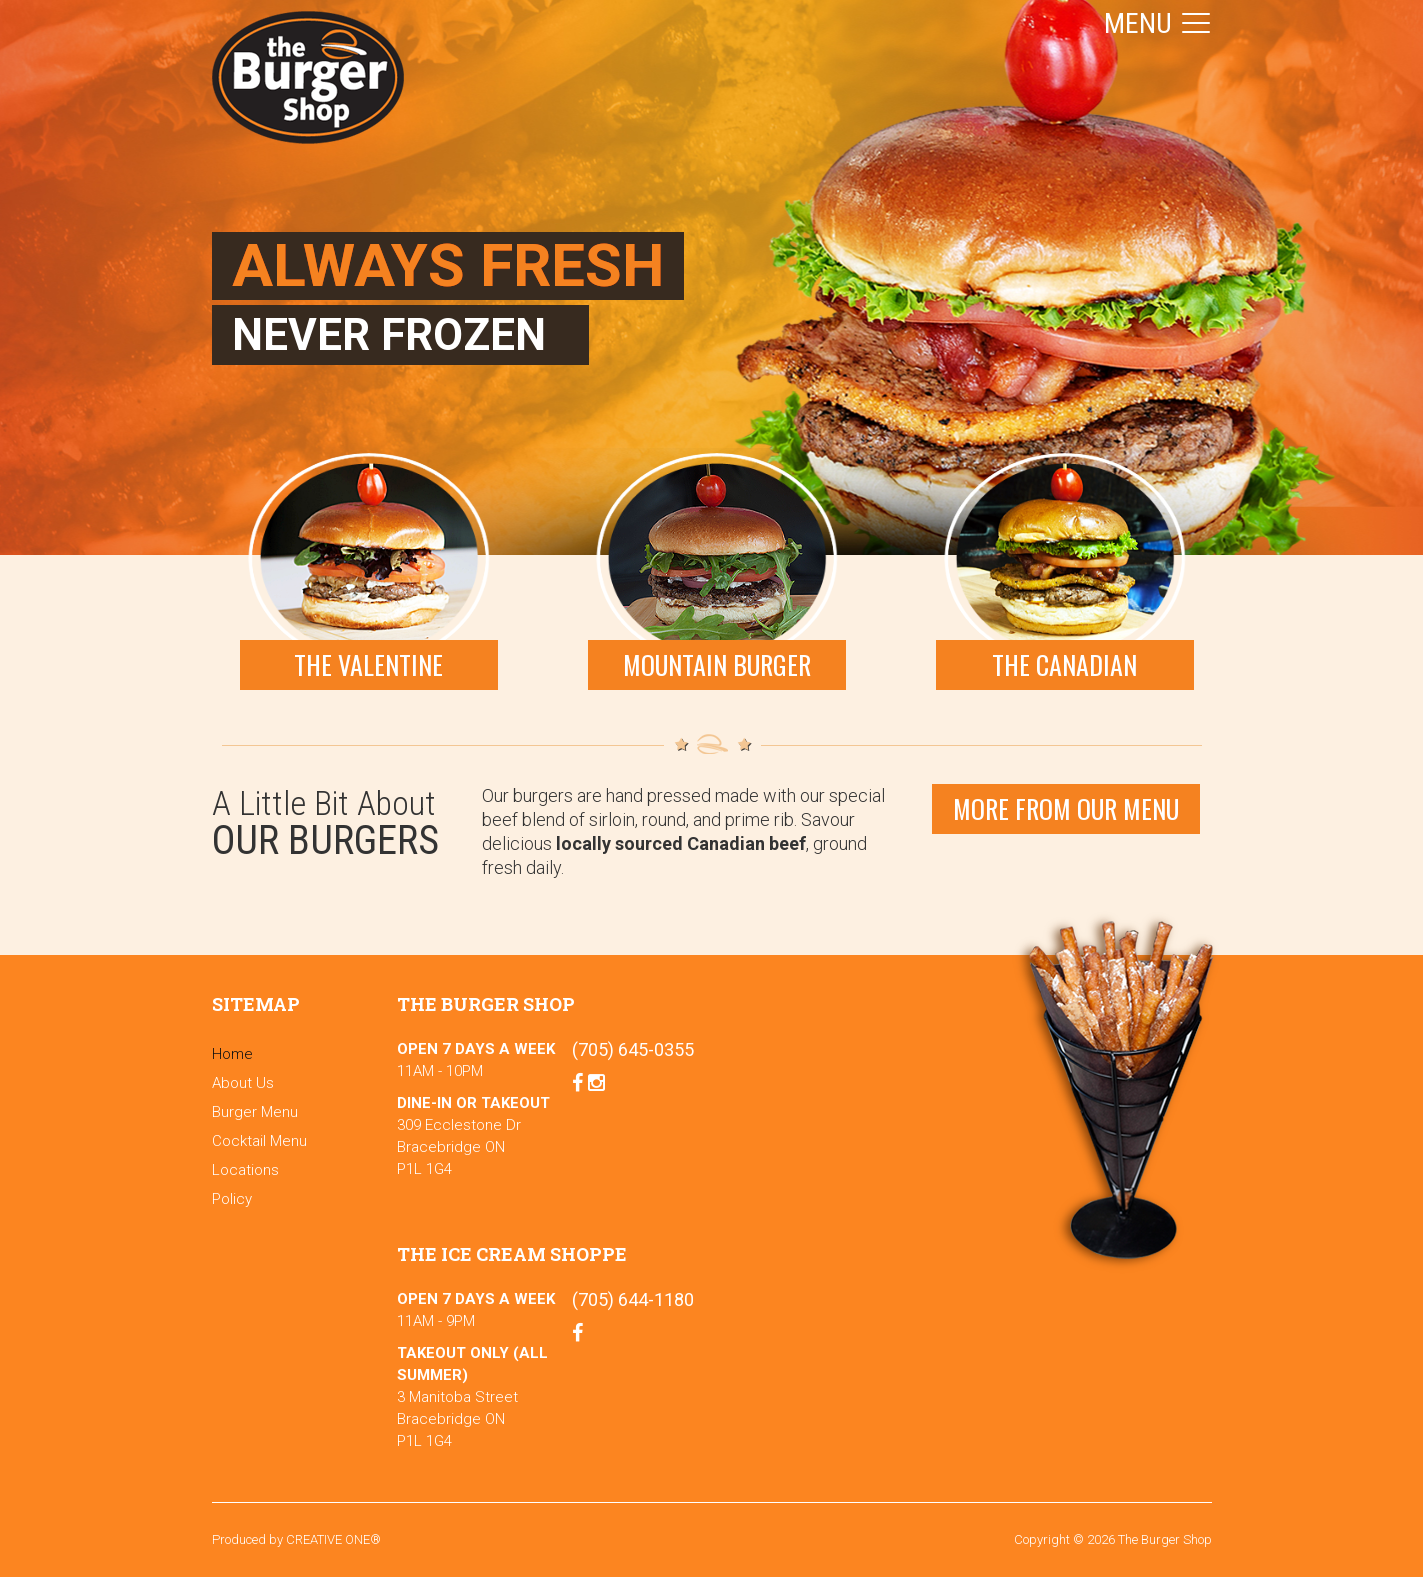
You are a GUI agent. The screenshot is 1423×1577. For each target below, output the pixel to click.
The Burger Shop (308, 77)
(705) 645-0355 (633, 1049)
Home (232, 1054)
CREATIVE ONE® (333, 1539)
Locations (245, 1170)
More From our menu (1066, 808)
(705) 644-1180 (633, 1299)
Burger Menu (255, 1112)
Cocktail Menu (259, 1141)
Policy (232, 1199)
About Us (243, 1083)
